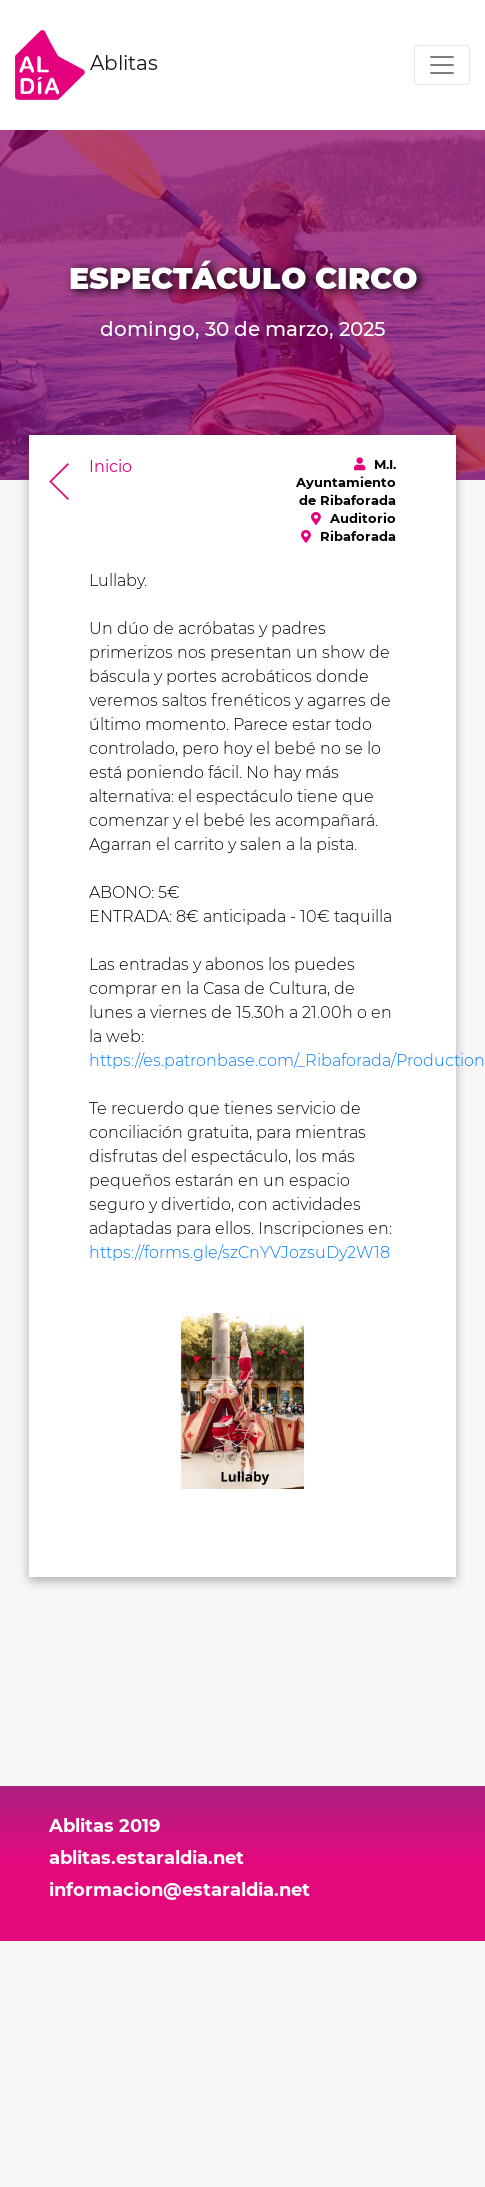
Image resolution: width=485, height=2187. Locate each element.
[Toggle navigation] (442, 65)
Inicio (110, 466)
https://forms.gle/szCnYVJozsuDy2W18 (239, 1252)
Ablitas (86, 65)
